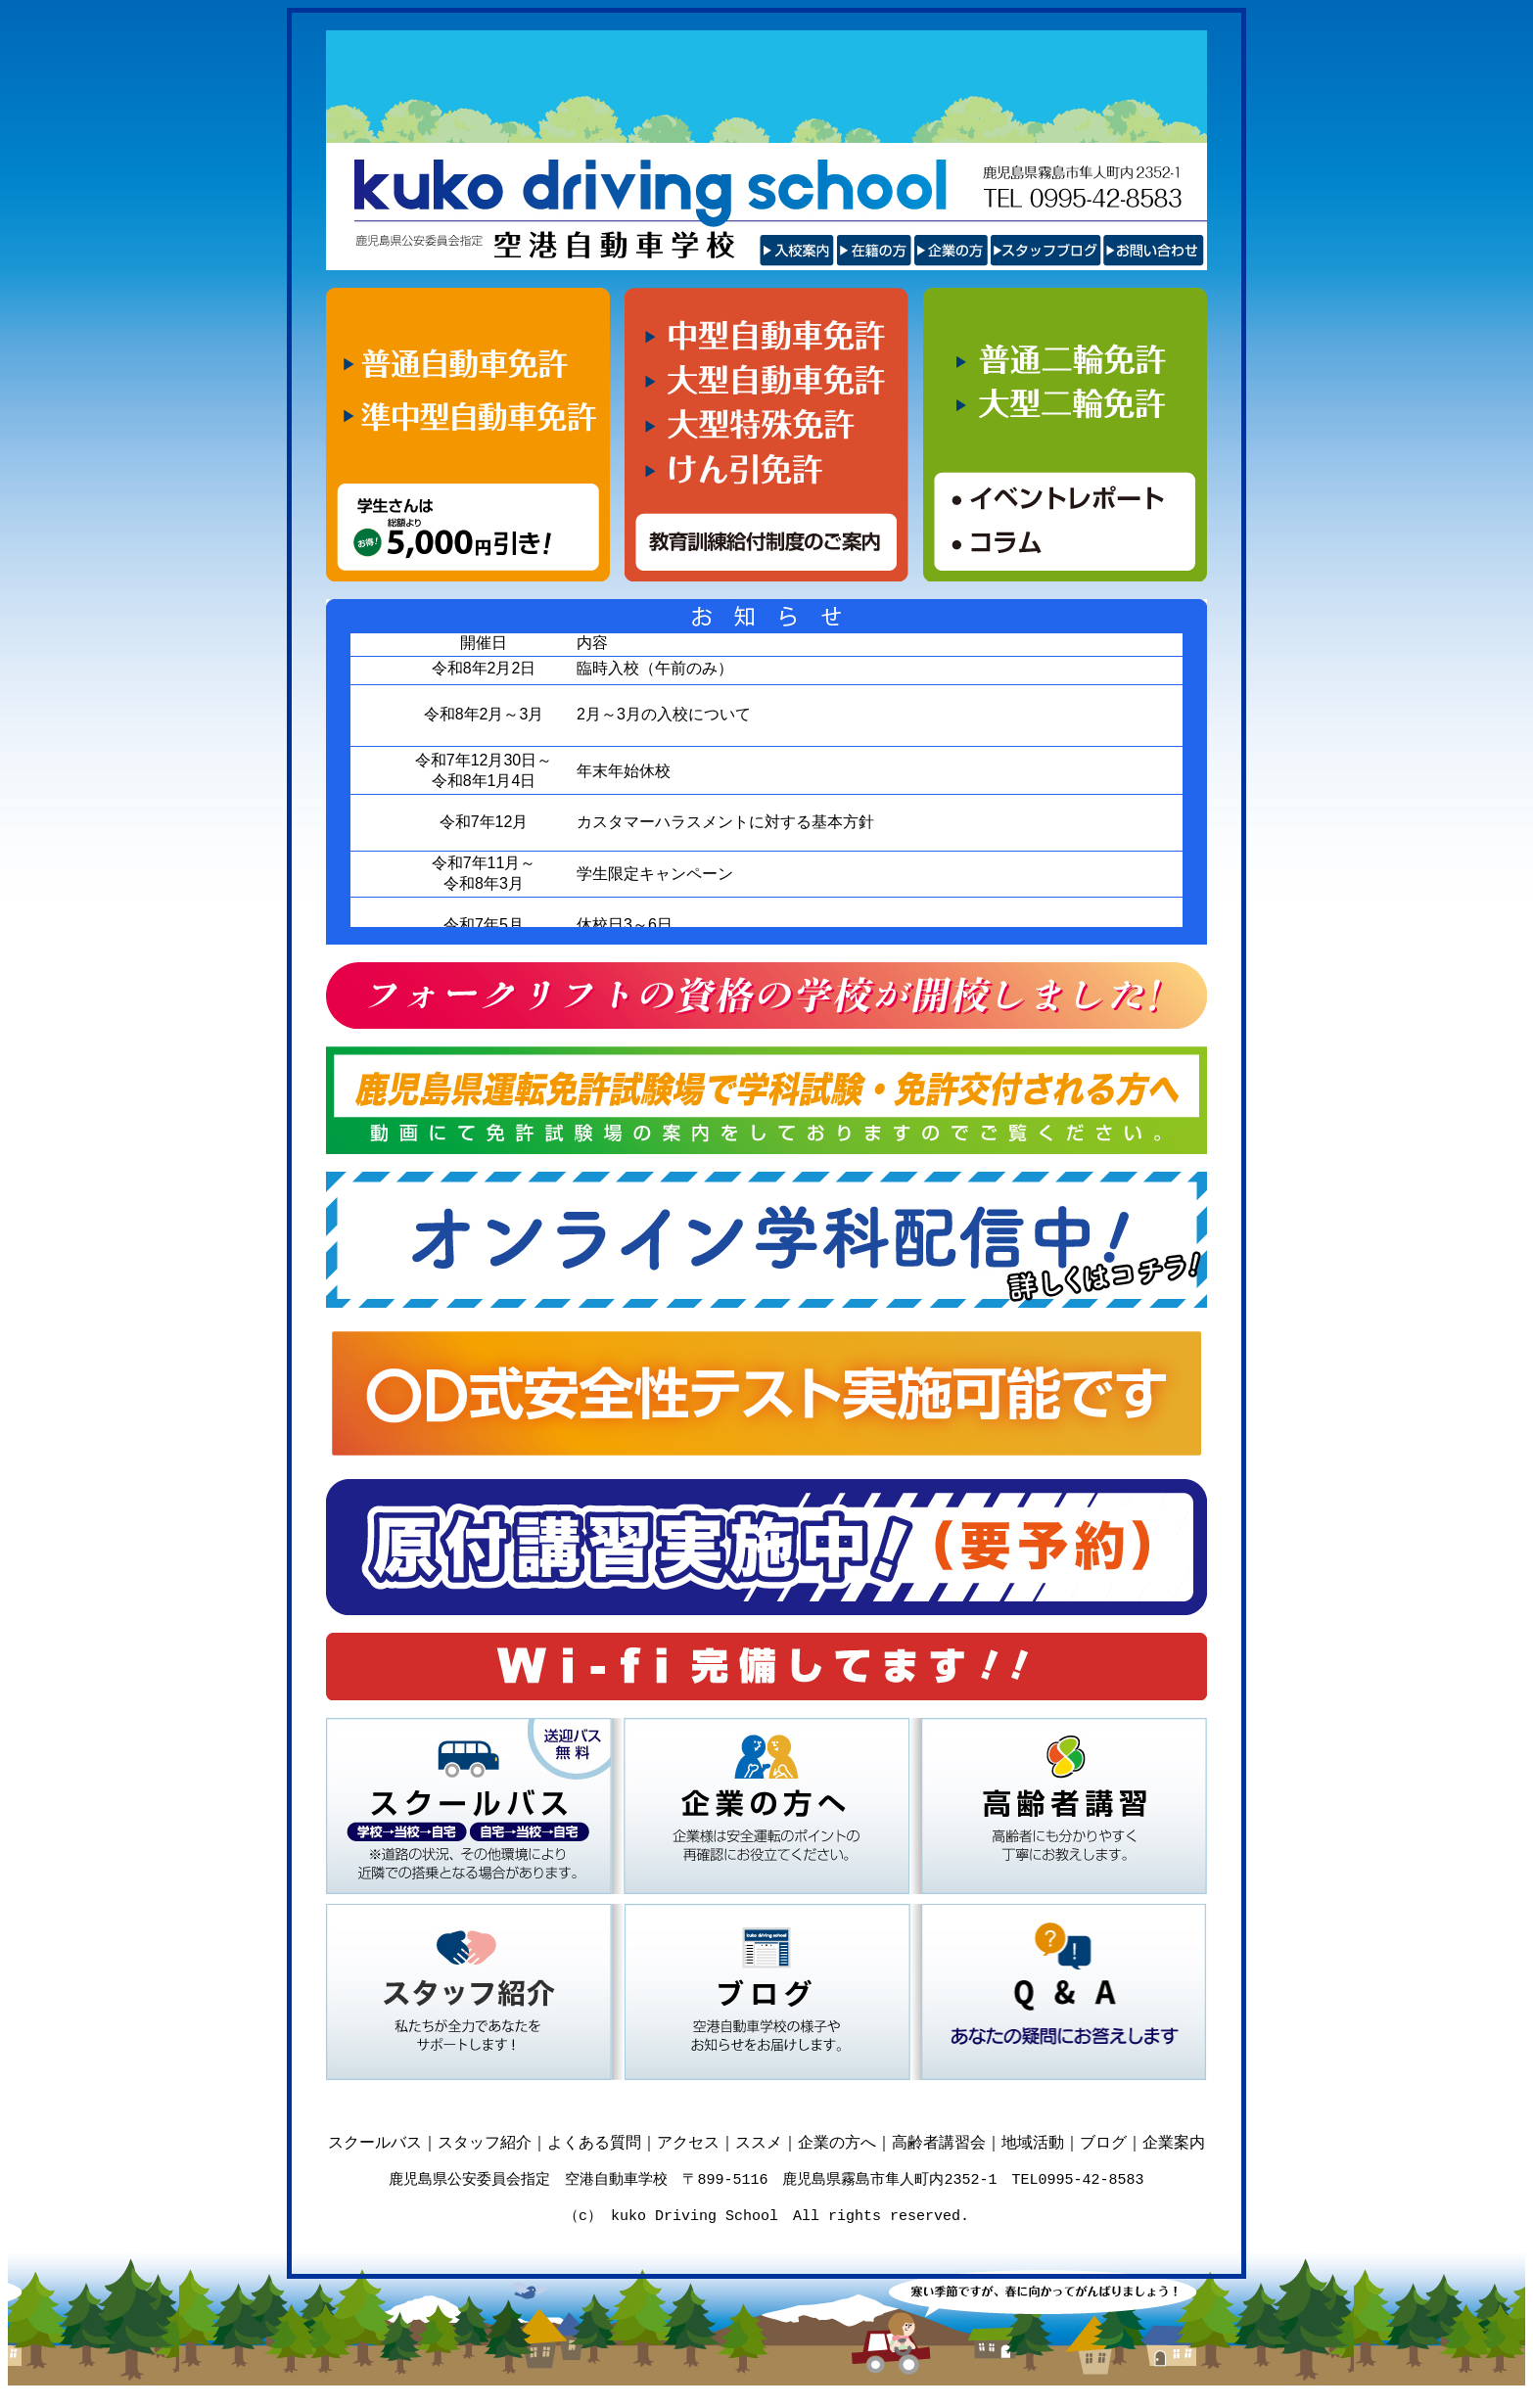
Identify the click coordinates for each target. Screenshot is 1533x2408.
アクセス (688, 2142)
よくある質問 (594, 2142)
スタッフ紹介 (485, 2142)
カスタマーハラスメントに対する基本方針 (725, 821)
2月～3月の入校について (664, 714)
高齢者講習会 (939, 2142)
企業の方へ (837, 2142)
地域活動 (1032, 2142)
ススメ (758, 2142)
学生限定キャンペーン (655, 873)
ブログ (1103, 2142)
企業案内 (1173, 2142)
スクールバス (375, 2142)
